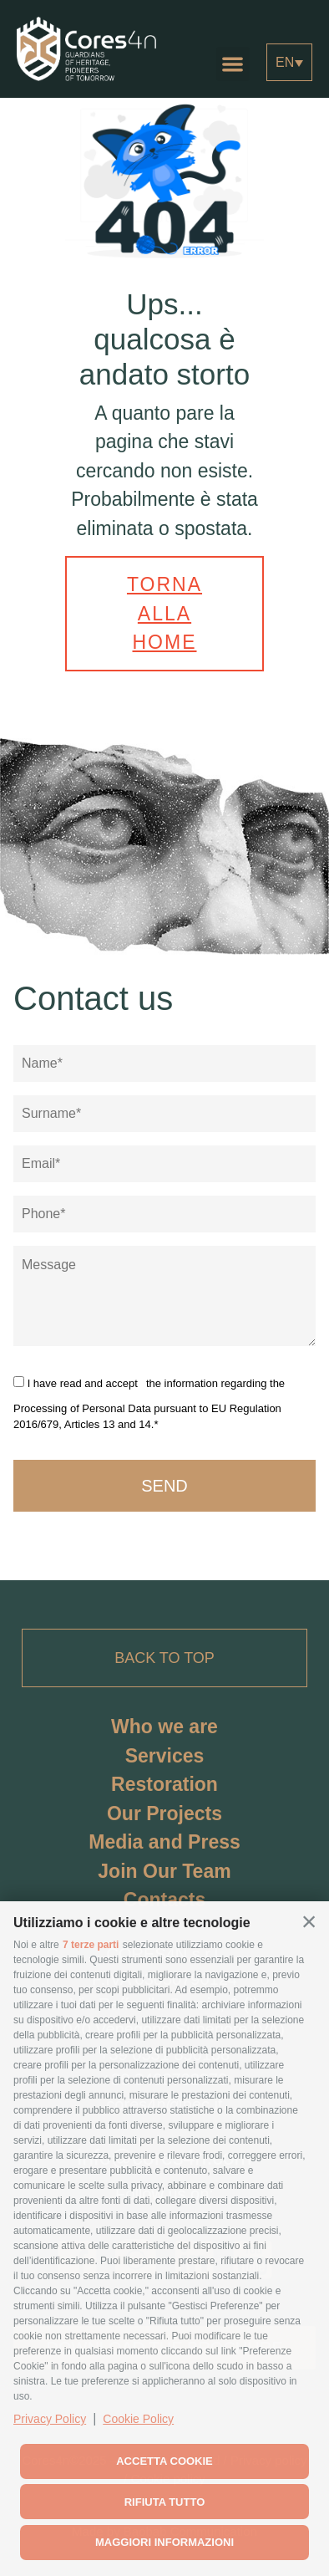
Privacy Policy (49, 2419)
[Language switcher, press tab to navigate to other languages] (289, 62)
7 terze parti (91, 1945)
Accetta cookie (164, 2461)
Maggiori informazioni (164, 2542)
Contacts (164, 1899)
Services (165, 1756)
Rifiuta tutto (164, 2502)
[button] (309, 1921)
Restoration (164, 1784)
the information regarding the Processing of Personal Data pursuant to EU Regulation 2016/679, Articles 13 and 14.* (149, 1404)
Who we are (164, 1726)
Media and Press (164, 1842)
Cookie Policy (138, 2419)
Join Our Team (164, 1871)
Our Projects (164, 1813)
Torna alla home (164, 613)
